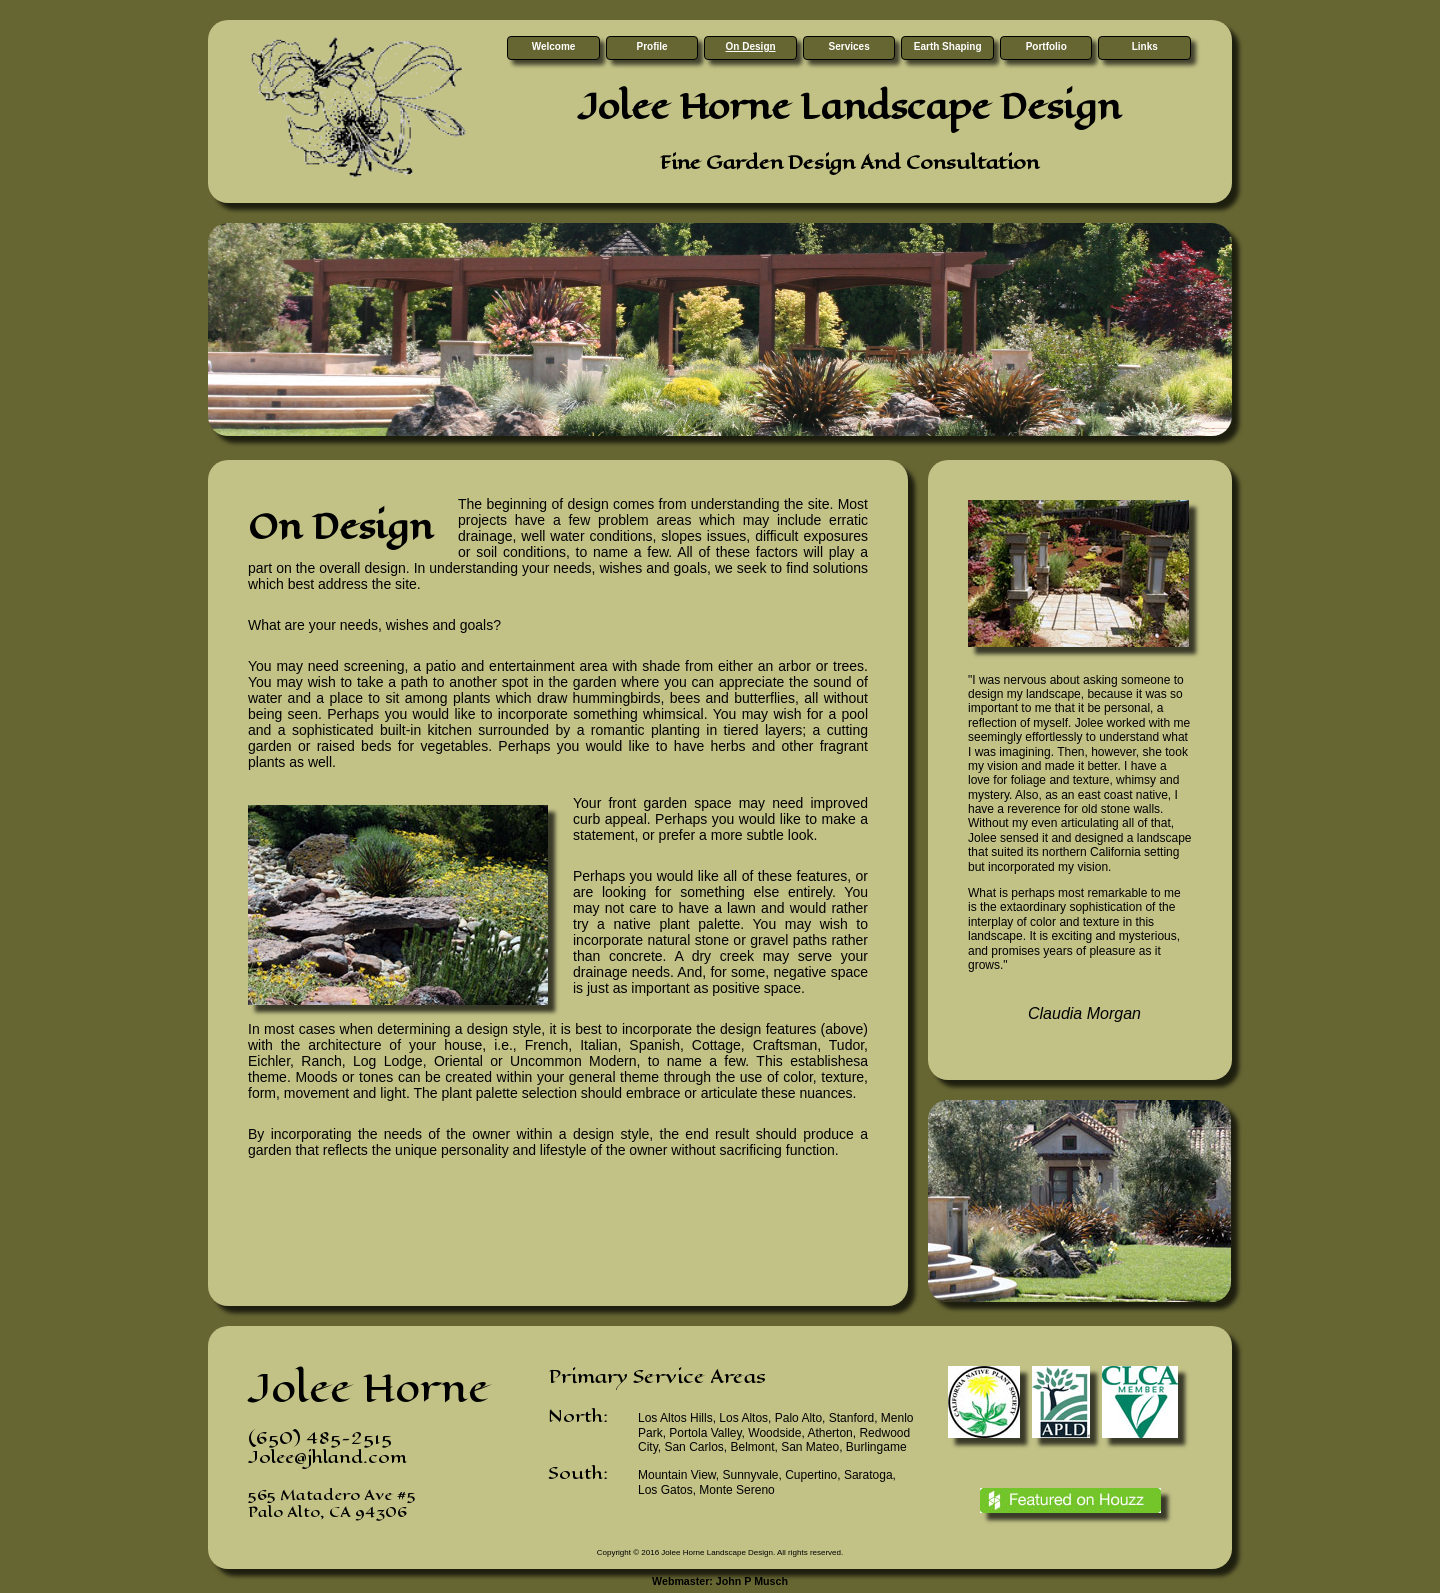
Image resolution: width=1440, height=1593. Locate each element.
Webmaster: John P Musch (720, 1581)
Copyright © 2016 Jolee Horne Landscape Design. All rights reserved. (720, 1552)
